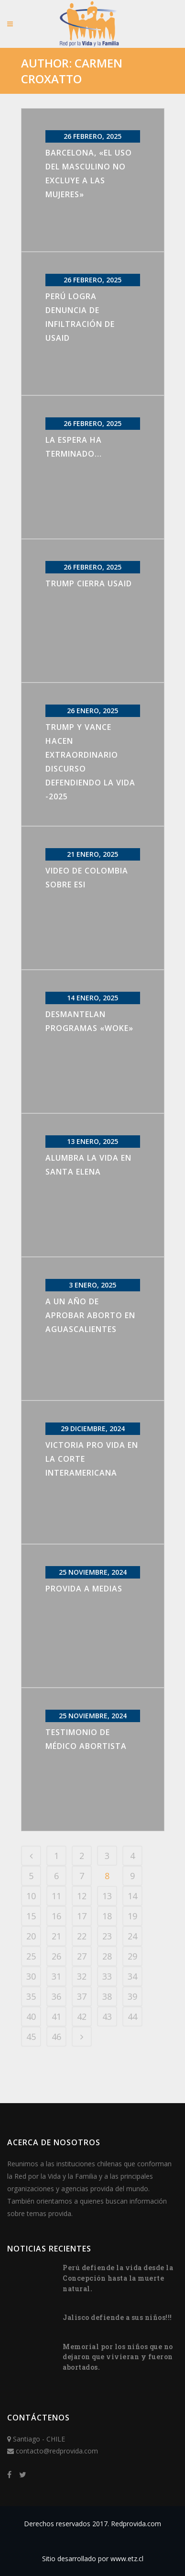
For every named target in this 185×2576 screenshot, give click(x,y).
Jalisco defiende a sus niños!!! (117, 2317)
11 (56, 1896)
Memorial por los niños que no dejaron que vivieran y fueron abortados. (118, 2357)
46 (56, 2036)
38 (107, 1996)
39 (132, 1996)
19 (132, 1916)
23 (107, 1936)
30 (31, 1976)
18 (107, 1916)
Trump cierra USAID (88, 583)
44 (132, 2016)
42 (82, 2016)
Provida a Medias (83, 1588)
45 (31, 2036)
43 (107, 2016)
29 (132, 1956)
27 (82, 1956)
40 (31, 2016)
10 (31, 1896)
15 (31, 1916)
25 (31, 1956)
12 (82, 1896)
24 (132, 1936)
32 (82, 1976)
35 (31, 1996)
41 (56, 2016)
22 (82, 1936)
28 (107, 1956)
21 (56, 1936)
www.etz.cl (126, 2558)
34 (132, 1976)
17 (82, 1916)
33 (107, 1976)
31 (56, 1976)
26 (56, 1956)
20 (31, 1936)
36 (56, 1996)
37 (82, 1996)
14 (132, 1896)
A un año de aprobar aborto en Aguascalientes (90, 1315)
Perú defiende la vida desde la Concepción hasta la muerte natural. (118, 2278)
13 (107, 1896)
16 (56, 1916)
